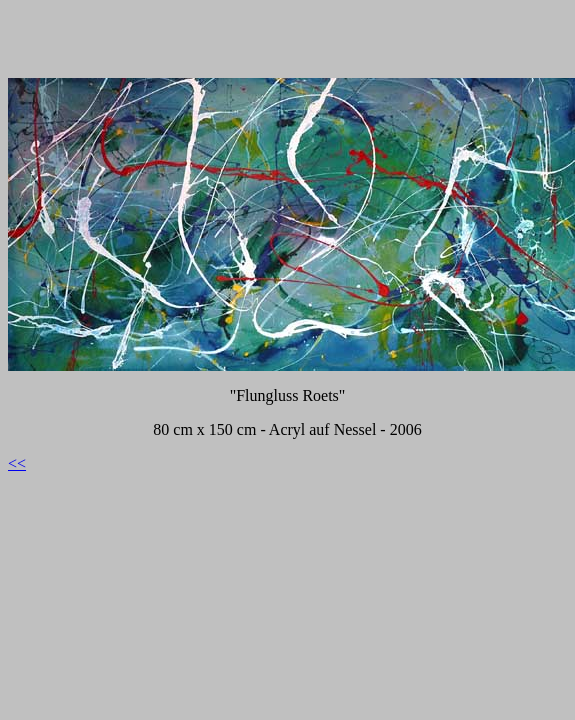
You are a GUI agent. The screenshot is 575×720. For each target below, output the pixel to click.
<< (17, 463)
